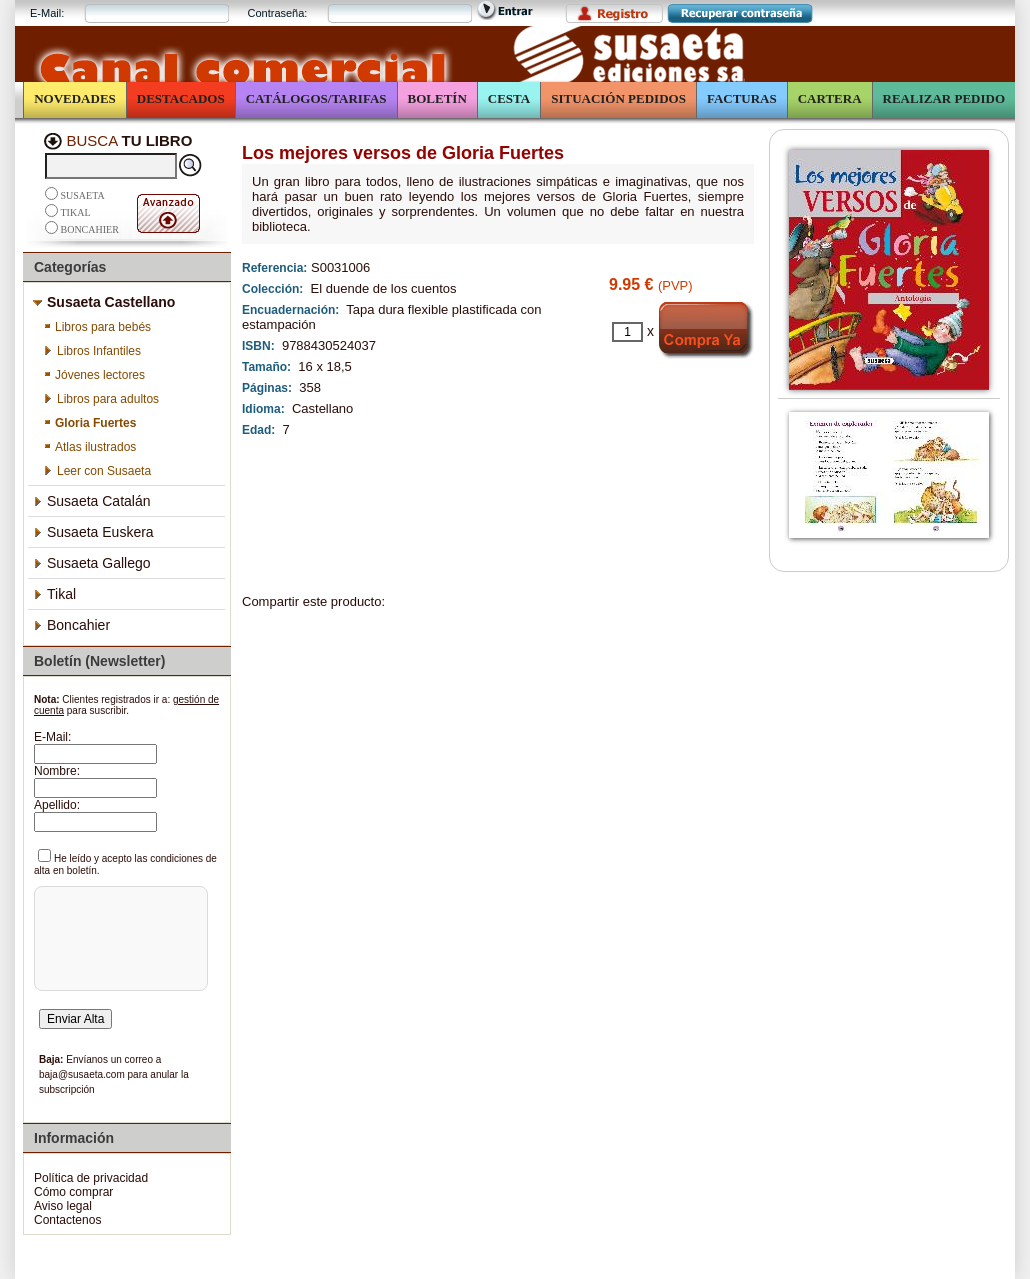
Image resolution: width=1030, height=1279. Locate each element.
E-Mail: (47, 13)
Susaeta (83, 195)
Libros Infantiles (92, 351)
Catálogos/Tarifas (316, 98)
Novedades (75, 98)
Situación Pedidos (618, 98)
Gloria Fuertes (89, 423)
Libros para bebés (97, 327)
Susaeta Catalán (92, 501)
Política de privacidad (91, 1178)
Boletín (437, 98)
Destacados (181, 98)
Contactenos (67, 1220)
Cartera (830, 98)
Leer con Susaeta (97, 471)
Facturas (742, 98)
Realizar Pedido (944, 98)
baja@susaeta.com (82, 1074)
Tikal (76, 212)
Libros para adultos (101, 399)
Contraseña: (277, 13)
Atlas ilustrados (89, 447)
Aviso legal (63, 1206)
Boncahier (90, 229)
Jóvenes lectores (94, 375)
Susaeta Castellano (104, 302)
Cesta (509, 98)
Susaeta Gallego (92, 563)
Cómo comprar (73, 1192)
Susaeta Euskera (93, 532)
